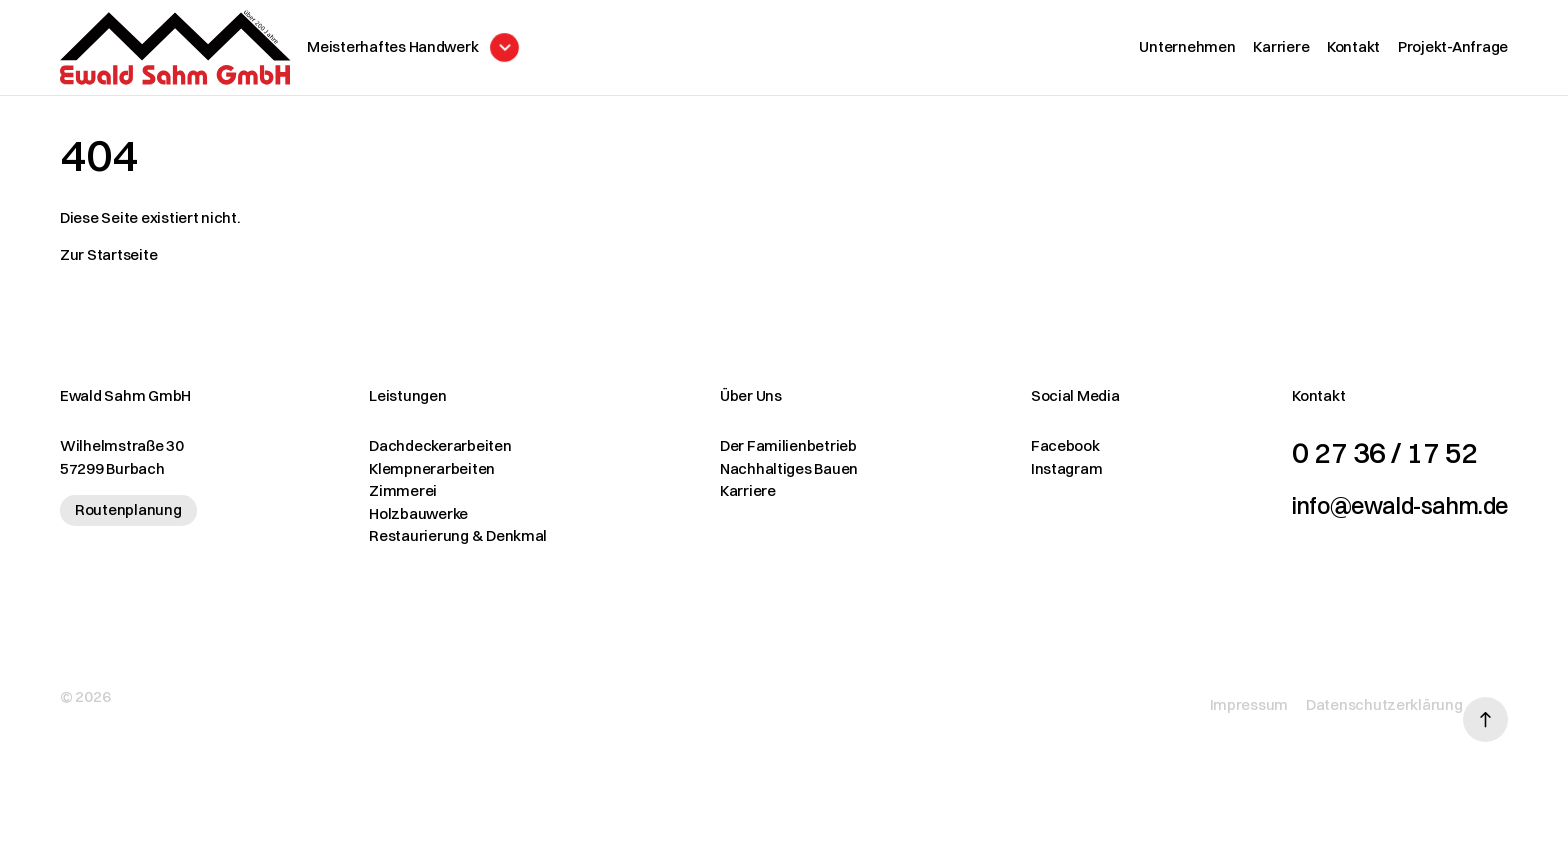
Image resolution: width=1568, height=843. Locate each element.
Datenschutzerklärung (1354, 699)
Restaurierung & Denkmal (443, 545)
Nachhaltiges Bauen (759, 478)
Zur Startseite (108, 264)
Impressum (1219, 699)
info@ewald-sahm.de (1370, 513)
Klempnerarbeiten (417, 478)
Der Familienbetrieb (758, 455)
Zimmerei (388, 500)
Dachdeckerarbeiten (425, 455)
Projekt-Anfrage (1453, 51)
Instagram (1022, 478)
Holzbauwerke (403, 523)
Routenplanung (128, 519)
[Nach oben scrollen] (1485, 700)
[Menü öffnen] (482, 52)
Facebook (1020, 455)
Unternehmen (1187, 51)
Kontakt (1353, 51)
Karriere (1281, 51)
